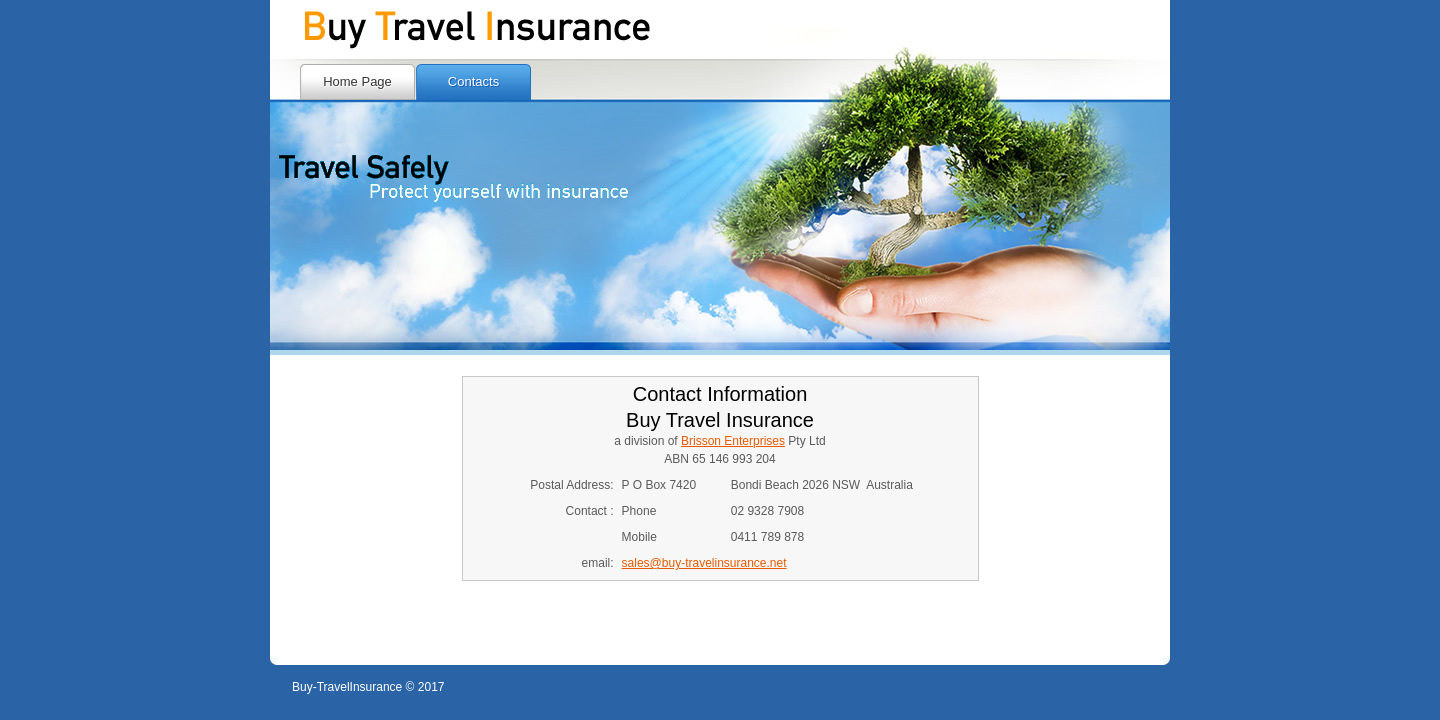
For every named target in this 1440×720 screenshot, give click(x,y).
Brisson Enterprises (733, 441)
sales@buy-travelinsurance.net (704, 563)
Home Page (357, 81)
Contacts (473, 81)
